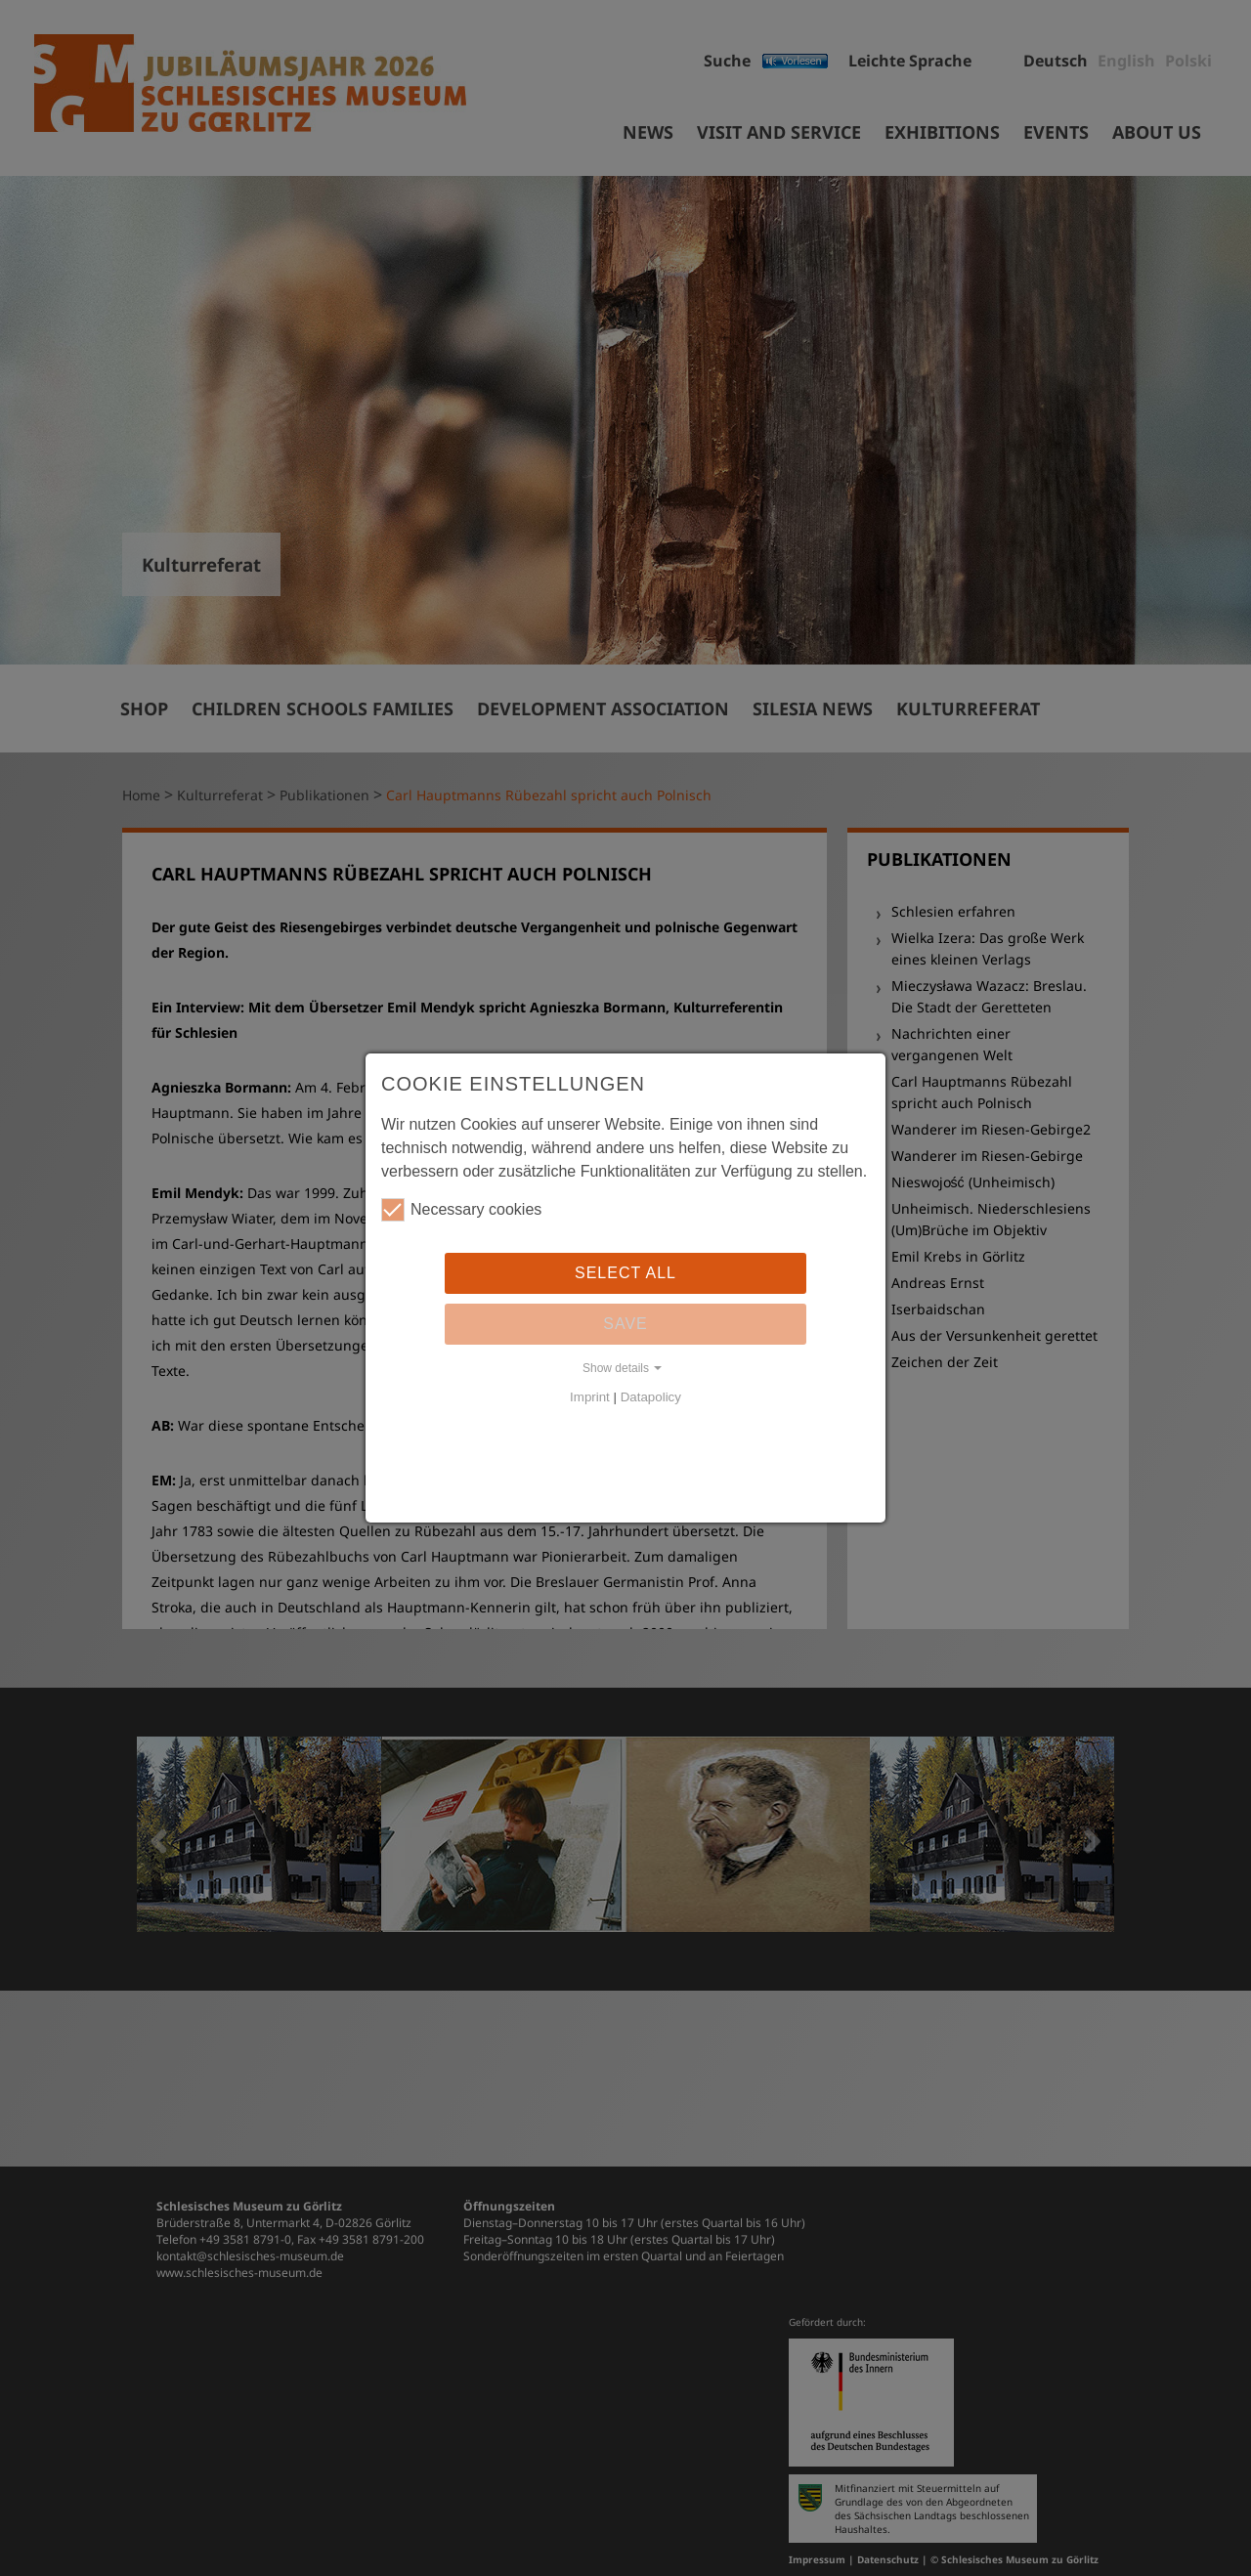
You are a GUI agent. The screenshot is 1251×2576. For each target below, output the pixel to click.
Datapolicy (651, 1397)
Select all (625, 1273)
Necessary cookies (461, 1210)
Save (625, 1323)
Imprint (590, 1397)
